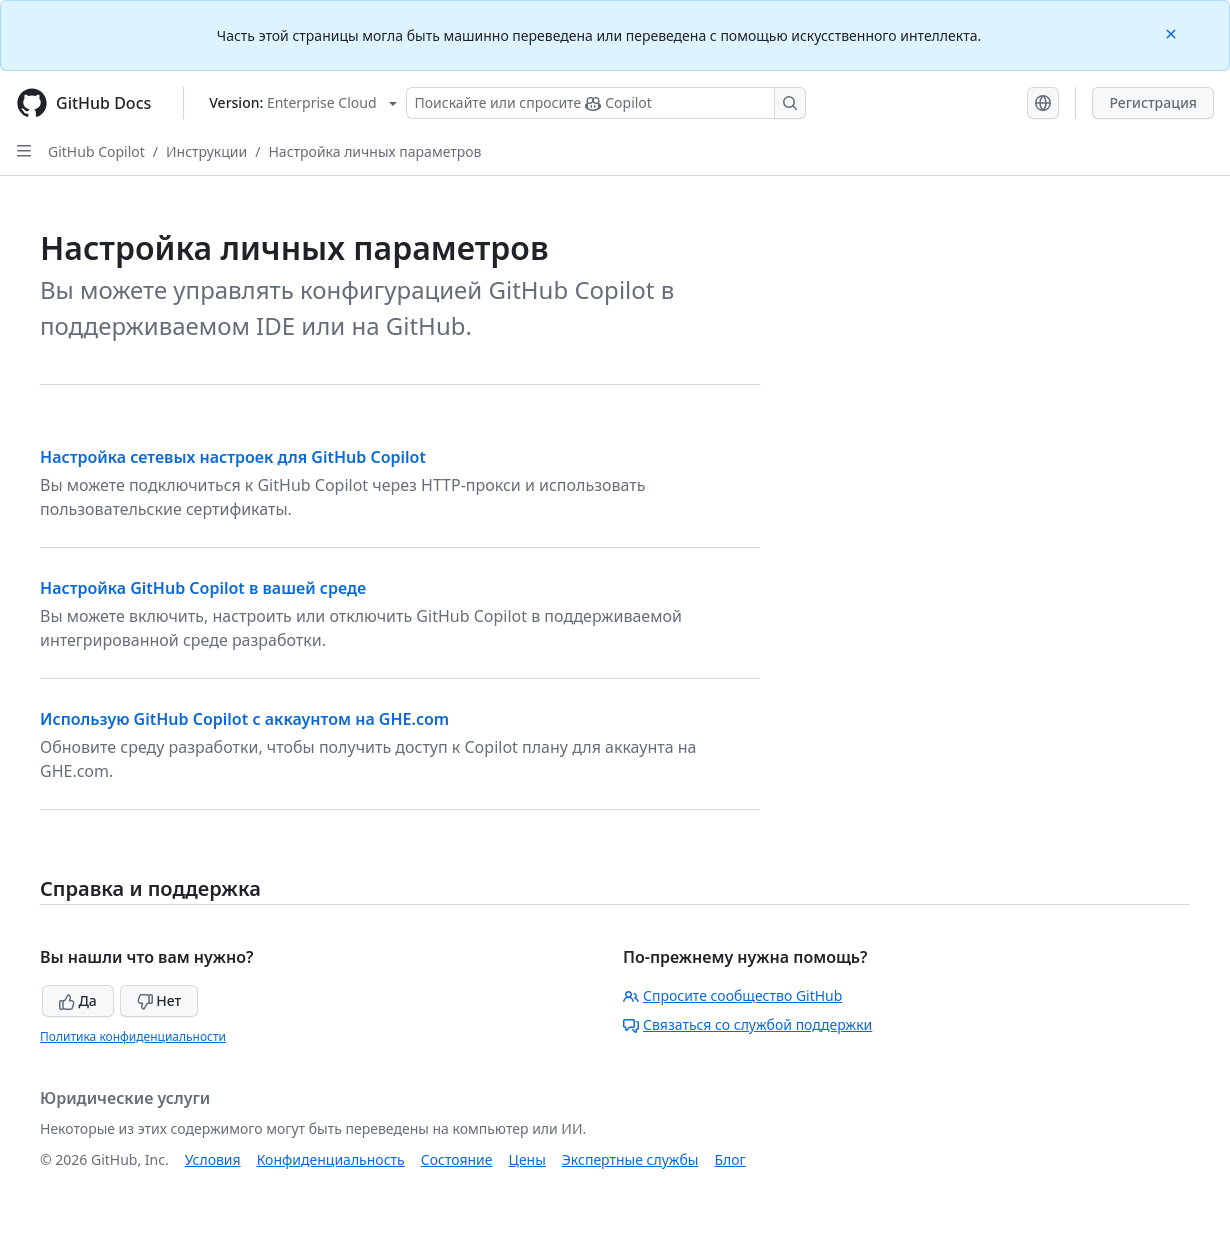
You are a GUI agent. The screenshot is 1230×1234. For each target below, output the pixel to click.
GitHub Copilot (96, 151)
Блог (729, 1159)
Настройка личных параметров (374, 151)
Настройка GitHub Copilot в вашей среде (203, 588)
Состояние (457, 1159)
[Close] (1173, 32)
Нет (159, 1000)
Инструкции (206, 151)
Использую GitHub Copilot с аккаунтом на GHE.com (244, 719)
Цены (527, 1159)
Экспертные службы (630, 1159)
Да (78, 1000)
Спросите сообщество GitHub (732, 995)
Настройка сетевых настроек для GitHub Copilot (233, 457)
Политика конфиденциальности (133, 1036)
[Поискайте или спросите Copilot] (606, 103)
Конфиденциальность (331, 1159)
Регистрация (1153, 102)
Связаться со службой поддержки (747, 1024)
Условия (213, 1159)
